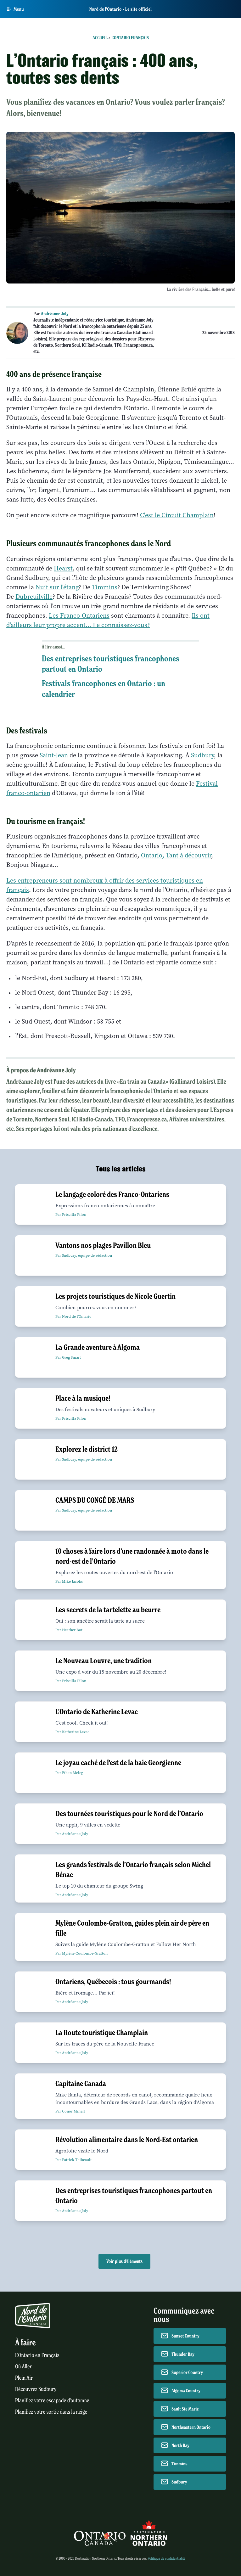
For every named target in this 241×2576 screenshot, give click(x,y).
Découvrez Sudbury (36, 2389)
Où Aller (23, 2366)
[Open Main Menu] (15, 9)
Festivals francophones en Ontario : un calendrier (103, 688)
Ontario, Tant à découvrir (176, 855)
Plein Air (24, 2378)
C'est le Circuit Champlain (177, 515)
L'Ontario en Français (37, 2355)
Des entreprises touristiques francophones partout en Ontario (110, 664)
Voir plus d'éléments (124, 2261)
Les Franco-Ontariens (79, 615)
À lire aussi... (53, 647)
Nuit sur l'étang (57, 587)
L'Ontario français (130, 38)
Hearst (63, 568)
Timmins (104, 587)
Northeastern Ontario (190, 2427)
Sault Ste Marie (185, 2409)
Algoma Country (185, 2391)
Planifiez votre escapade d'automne (52, 2400)
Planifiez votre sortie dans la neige (51, 2412)
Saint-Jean (54, 755)
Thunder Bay (182, 2354)
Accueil (100, 38)
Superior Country (187, 2372)
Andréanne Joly (55, 314)
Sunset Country (185, 2336)
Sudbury (202, 755)
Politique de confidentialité (166, 2558)
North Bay (180, 2445)
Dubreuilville (34, 596)
